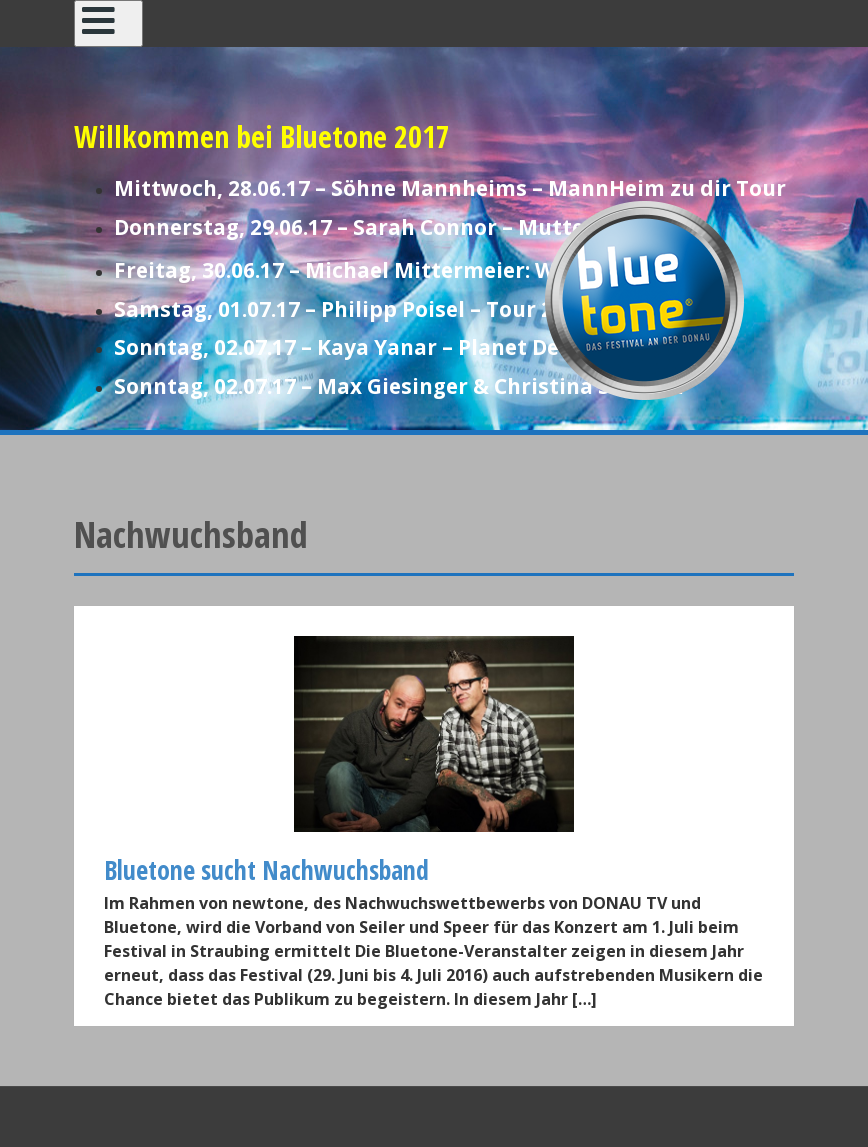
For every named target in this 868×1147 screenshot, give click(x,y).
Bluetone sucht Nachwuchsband (266, 870)
